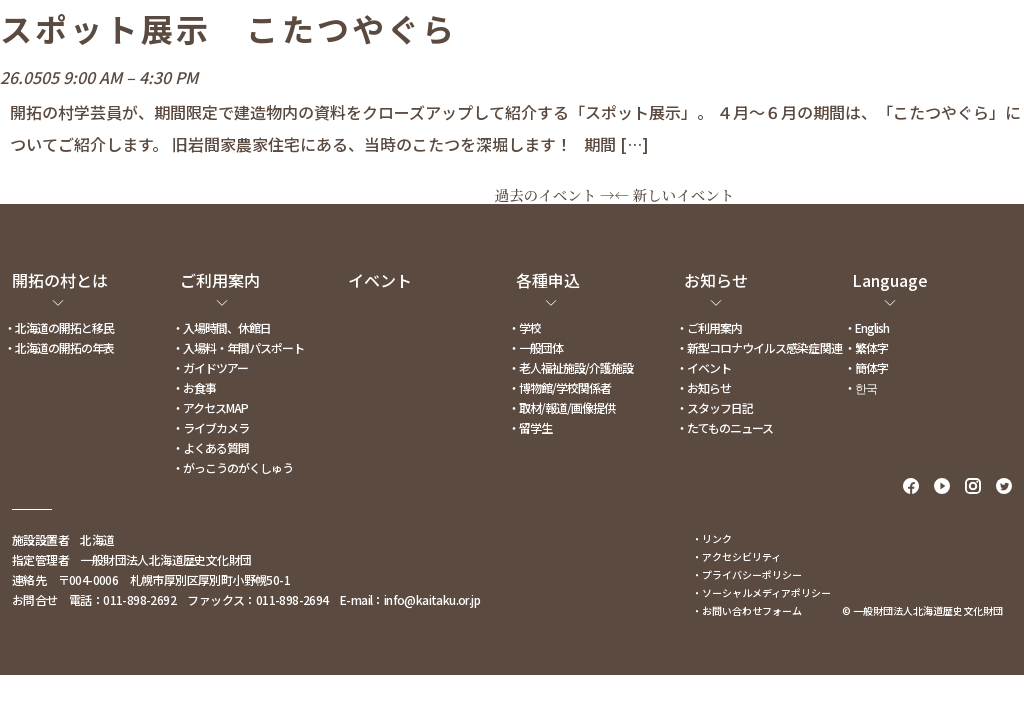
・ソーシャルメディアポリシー (761, 592)
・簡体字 (866, 367)
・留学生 (530, 427)
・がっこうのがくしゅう (232, 467)
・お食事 (194, 387)
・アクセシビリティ (736, 556)
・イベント (703, 367)
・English (866, 327)
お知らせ (716, 280)
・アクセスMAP (210, 407)
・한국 (860, 387)
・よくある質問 (210, 447)
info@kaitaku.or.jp (432, 599)
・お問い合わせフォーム (747, 610)
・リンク (712, 538)
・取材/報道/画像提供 (561, 407)
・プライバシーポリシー (747, 574)
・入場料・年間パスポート (238, 347)
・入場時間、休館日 (221, 327)
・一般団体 (535, 347)
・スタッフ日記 (714, 407)
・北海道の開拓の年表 (59, 347)
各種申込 (548, 280)
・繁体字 (866, 347)
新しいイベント (675, 194)
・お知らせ (703, 387)
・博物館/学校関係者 (559, 387)
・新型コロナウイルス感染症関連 (759, 347)
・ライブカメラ (210, 427)
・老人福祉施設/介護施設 (570, 367)
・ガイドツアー (210, 367)
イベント (380, 280)
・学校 (524, 327)
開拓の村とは (60, 280)
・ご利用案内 (709, 327)
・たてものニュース (724, 427)
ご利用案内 (220, 280)
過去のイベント (555, 194)
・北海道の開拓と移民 (59, 327)
